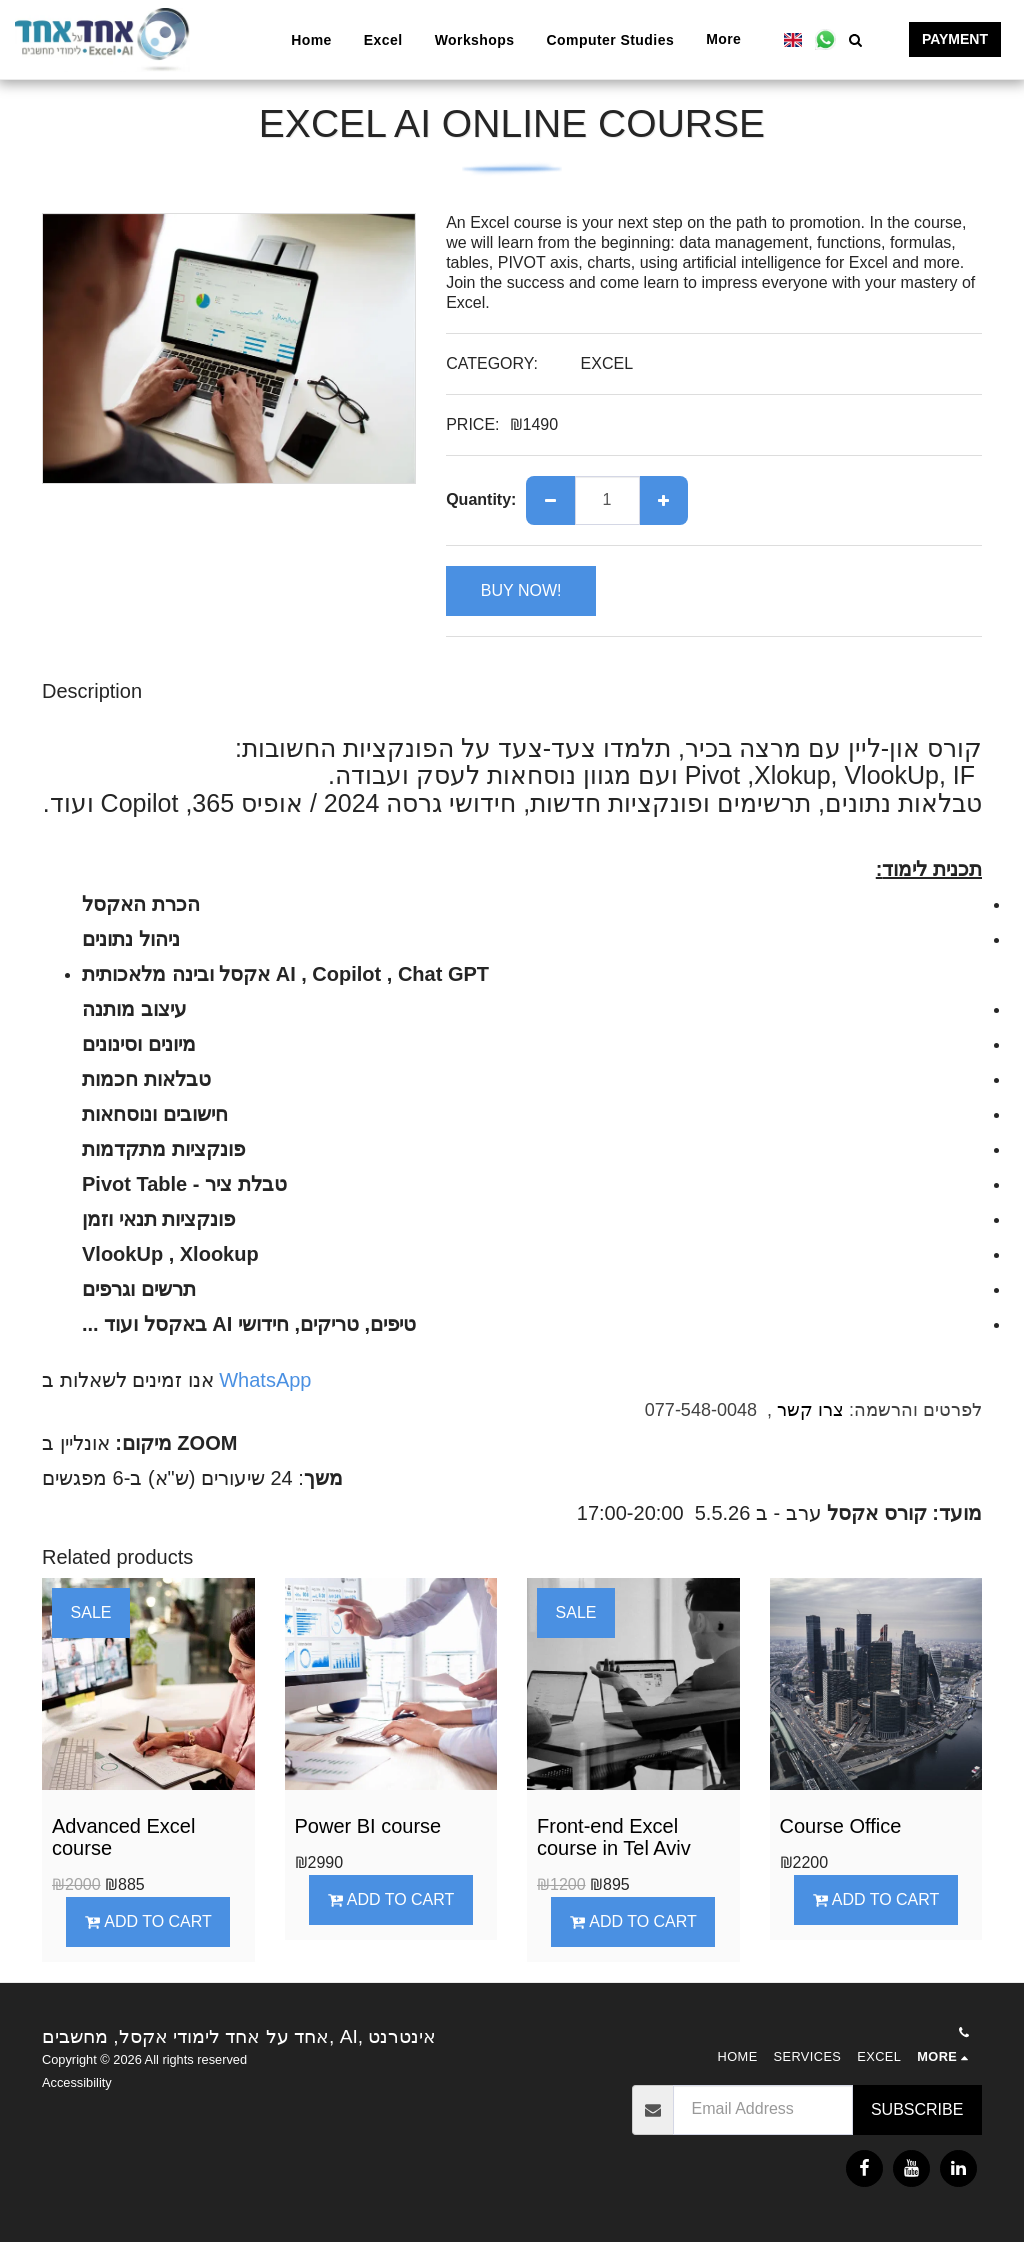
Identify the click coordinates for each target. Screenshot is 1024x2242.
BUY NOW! (521, 590)
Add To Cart (148, 1921)
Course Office (841, 1826)
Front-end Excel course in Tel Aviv (614, 1837)
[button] (825, 39)
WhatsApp (263, 1380)
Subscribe (917, 2109)
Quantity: (481, 499)
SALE (91, 1612)
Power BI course (368, 1826)
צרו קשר (810, 1410)
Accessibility (77, 2082)
